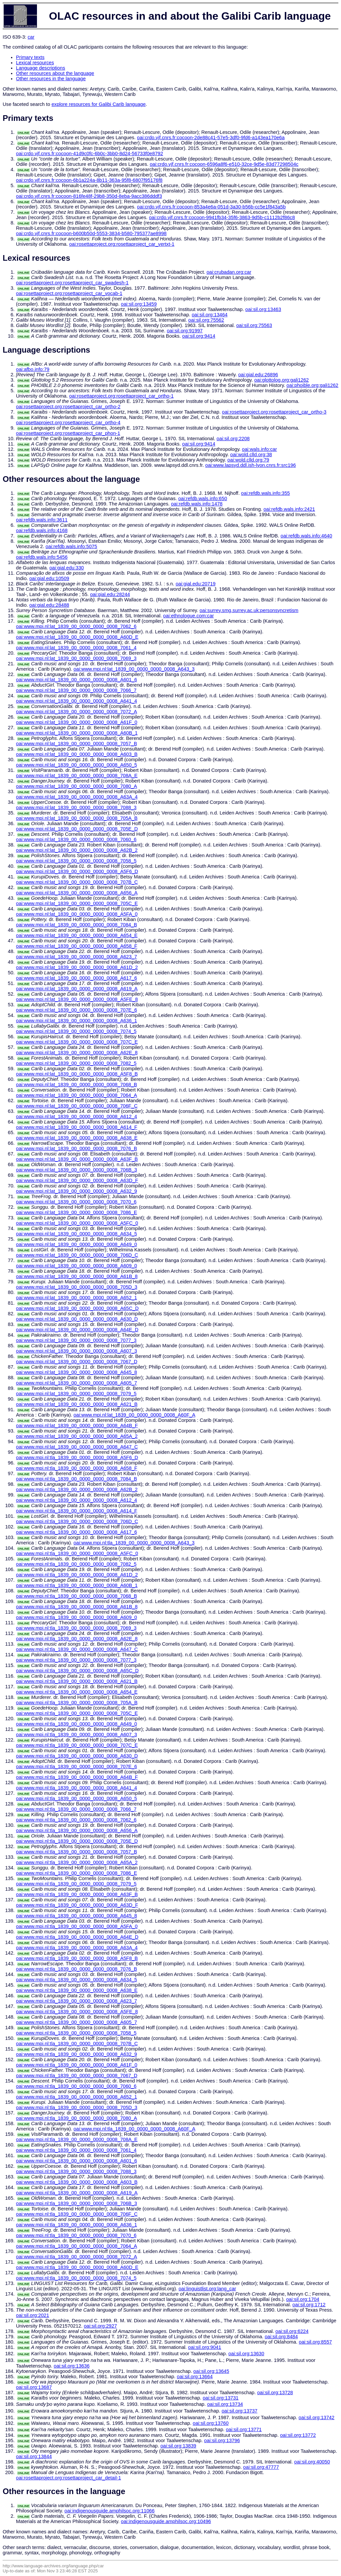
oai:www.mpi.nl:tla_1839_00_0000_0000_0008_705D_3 (76, 2107)
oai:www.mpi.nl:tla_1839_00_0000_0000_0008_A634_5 (76, 1979)
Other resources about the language (55, 73)
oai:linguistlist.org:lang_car (207, 2288)
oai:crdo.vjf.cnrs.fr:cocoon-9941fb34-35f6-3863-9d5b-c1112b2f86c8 (222, 217)
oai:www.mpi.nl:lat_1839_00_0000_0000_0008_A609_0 (76, 1265)
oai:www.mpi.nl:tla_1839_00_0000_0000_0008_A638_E (77, 1990)
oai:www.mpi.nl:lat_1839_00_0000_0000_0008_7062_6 (76, 626)
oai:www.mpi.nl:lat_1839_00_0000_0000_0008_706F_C (77, 1106)
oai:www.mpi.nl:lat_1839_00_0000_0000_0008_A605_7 (76, 1383)
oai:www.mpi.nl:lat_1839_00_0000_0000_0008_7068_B (76, 1084)
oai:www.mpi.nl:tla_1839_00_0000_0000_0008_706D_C (77, 1521)
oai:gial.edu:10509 (49, 578)
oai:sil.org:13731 (221, 2398)
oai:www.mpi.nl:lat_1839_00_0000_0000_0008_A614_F (76, 1127)
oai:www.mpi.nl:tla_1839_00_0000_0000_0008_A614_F (76, 1510)
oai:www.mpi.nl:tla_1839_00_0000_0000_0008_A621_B (77, 1681)
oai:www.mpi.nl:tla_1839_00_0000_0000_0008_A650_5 (76, 1798)
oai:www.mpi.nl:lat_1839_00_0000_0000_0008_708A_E (77, 775)
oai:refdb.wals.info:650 (202, 498)
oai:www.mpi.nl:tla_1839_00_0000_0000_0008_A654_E (77, 1692)
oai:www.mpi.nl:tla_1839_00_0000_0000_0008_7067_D (76, 2075)
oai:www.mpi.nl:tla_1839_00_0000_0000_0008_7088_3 (76, 2171)
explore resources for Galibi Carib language (99, 104)
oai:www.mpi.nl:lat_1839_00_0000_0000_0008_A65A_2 (77, 1436)
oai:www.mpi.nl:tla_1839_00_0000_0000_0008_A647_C (77, 1649)
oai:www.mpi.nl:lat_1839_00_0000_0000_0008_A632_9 (76, 1191)
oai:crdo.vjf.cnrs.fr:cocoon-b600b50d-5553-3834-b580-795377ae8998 (91, 233)
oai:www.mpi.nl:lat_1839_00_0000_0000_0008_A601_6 (76, 679)
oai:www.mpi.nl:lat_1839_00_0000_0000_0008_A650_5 (76, 765)
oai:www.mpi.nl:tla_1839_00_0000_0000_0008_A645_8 (76, 1915)
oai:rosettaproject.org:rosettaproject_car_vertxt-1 (121, 244)
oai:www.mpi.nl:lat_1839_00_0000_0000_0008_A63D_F (77, 1180)
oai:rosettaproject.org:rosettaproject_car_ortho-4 (68, 422)
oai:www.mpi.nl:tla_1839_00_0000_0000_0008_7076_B (76, 1969)
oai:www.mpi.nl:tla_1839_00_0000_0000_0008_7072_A (76, 2256)
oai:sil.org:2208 (232, 438)
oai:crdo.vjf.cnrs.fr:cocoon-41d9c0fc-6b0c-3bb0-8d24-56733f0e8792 (89, 153)
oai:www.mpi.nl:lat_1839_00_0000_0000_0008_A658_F (76, 946)
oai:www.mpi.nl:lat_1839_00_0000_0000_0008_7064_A (76, 1095)
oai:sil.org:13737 (239, 2411)
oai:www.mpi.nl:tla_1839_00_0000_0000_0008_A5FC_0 (77, 1553)
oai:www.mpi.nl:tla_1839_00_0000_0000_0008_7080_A (76, 2118)
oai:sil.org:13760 (211, 2423)
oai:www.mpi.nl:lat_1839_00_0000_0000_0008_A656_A (77, 892)
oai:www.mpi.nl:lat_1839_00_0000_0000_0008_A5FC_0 (77, 1223)
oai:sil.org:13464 (210, 314)
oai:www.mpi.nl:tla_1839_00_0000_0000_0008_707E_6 (76, 1766)
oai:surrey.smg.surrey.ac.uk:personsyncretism (248, 610)
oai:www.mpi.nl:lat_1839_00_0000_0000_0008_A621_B (77, 1404)
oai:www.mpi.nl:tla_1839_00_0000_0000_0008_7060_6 (76, 2086)
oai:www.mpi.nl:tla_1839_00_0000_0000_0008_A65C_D (77, 1670)
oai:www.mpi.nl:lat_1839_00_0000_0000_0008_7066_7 (76, 690)
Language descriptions (40, 68)
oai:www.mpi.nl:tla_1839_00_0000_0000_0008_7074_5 (76, 2278)
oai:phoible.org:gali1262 (312, 385)
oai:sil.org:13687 (34, 2387)
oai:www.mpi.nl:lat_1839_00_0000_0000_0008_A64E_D (77, 1329)
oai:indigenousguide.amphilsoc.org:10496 (166, 2521)
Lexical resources (35, 62)
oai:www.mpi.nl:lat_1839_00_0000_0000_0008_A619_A (77, 988)
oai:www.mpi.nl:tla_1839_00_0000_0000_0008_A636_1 (76, 2224)
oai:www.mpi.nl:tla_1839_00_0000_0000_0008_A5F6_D (77, 1457)
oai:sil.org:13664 (195, 2376)
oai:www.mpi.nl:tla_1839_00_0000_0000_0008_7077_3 (76, 1660)
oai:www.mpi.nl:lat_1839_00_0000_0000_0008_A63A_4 (77, 797)
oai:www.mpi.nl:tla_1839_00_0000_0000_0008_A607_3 (76, 1734)
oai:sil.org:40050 (312, 2461)
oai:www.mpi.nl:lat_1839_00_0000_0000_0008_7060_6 (76, 839)
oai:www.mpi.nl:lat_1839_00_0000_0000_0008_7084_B (76, 924)
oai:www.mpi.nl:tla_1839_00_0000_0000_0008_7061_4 (76, 2150)
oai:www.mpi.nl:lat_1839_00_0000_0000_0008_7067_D (76, 1361)
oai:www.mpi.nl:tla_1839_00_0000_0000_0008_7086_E (76, 1873)
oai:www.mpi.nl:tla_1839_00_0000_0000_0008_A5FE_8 (77, 2011)
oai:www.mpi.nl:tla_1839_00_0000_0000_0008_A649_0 (76, 1724)
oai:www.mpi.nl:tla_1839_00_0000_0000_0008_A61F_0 (76, 2065)
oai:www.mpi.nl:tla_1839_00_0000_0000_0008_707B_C (77, 2043)
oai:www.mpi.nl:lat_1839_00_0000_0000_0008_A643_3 (134, 669)
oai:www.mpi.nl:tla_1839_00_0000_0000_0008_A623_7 (76, 2001)
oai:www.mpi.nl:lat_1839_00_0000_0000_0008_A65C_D (77, 1308)
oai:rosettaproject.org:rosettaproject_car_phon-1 (68, 433)
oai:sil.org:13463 (263, 309)
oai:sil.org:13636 (72, 2366)
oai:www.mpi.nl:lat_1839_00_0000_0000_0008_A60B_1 (77, 733)
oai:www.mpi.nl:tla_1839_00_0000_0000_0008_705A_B (77, 1702)
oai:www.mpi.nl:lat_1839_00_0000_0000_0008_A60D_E (77, 637)
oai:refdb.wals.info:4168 (42, 530)
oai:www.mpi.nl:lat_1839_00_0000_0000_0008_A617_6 (76, 978)
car (31, 37)
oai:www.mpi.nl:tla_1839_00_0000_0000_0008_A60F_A (134, 2128)
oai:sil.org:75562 (206, 320)
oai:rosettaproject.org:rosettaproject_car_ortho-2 (68, 406)
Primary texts (30, 57)
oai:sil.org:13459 (139, 304)
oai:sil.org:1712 (308, 2304)
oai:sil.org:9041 (204, 2347)
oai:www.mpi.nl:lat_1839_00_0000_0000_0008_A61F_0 (76, 722)
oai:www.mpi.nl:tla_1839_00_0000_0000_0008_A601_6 (76, 2160)
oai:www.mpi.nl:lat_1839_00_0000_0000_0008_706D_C (77, 1255)
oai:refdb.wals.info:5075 (71, 546)
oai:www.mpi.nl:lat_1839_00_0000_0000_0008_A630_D (77, 1319)
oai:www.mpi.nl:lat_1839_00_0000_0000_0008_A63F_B (77, 1159)
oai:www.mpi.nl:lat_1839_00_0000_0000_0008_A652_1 (76, 1297)
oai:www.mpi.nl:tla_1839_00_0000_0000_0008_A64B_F (77, 1777)
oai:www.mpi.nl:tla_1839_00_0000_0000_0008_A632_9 (76, 2054)
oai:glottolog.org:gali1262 (281, 380)
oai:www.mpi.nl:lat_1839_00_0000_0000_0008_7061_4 (76, 647)
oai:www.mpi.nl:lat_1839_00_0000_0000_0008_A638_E (77, 1137)
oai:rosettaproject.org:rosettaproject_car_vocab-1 (69, 293)
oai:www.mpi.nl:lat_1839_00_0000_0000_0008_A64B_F (77, 1425)
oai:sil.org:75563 (254, 325)
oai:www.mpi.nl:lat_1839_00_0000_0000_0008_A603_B (77, 754)
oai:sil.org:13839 (178, 2445)
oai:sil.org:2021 (32, 2315)
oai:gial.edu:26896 (258, 374)
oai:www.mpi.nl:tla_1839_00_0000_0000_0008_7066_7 (76, 1809)
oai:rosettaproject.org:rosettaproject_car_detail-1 (68, 2477)
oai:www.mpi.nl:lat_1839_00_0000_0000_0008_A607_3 (76, 1351)
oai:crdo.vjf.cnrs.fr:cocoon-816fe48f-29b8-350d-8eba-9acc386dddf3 (89, 196)
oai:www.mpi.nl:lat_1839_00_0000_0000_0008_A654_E (77, 935)
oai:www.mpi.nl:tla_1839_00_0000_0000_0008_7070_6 (76, 2235)
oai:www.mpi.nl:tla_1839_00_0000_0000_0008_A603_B (77, 2182)
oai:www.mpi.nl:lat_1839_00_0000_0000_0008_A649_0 (76, 1244)
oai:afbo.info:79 (32, 369)
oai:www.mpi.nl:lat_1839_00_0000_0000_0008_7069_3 (76, 658)
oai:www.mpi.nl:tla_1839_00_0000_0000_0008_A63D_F (77, 1905)
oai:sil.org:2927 (100, 2326)
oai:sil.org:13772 (298, 2435)
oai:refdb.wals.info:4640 (306, 535)
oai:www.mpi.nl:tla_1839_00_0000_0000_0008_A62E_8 (77, 1638)
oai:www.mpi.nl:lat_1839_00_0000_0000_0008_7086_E (76, 1212)
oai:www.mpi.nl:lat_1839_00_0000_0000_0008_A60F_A (134, 1415)
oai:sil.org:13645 (211, 2371)
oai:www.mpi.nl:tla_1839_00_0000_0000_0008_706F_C (77, 2214)
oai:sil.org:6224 (291, 2331)
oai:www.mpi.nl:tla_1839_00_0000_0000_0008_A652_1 (76, 2096)
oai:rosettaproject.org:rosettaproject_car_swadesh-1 (72, 282)
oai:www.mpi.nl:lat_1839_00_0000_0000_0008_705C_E (77, 903)
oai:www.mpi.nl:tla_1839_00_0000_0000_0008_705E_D (77, 1841)
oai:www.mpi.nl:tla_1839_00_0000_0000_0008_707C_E (77, 1745)
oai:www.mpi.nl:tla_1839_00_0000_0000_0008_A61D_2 (77, 1574)
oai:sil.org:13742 (317, 2417)
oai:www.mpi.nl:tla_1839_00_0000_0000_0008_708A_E (77, 2139)
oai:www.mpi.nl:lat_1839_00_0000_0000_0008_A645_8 (76, 1372)
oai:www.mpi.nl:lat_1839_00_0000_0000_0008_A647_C (77, 1446)
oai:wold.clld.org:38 (251, 454)
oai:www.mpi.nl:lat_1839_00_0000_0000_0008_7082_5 (76, 1063)
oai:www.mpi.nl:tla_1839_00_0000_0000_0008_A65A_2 (77, 1862)
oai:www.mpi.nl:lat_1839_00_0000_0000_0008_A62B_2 (77, 850)
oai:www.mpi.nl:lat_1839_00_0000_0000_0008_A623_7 (76, 956)
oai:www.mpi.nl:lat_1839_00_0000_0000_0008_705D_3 (76, 1287)
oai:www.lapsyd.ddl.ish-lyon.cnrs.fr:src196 (250, 465)
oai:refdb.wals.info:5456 (42, 557)
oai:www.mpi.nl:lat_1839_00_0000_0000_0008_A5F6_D (77, 871)
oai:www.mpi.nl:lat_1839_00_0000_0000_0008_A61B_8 (77, 1276)
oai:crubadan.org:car (228, 272)
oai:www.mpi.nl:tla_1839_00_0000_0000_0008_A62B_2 (77, 1489)
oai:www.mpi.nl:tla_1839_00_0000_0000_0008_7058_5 (76, 2033)
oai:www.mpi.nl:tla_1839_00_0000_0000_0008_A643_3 (134, 1542)
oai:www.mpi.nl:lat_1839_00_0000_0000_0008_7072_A (76, 711)
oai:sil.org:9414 (198, 336)
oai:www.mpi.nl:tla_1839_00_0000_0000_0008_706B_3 (76, 2203)
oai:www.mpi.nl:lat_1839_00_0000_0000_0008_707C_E (77, 1042)
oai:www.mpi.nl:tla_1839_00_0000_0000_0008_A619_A (77, 2192)
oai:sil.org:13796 (222, 2440)
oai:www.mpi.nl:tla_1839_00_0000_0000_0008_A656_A (77, 1830)
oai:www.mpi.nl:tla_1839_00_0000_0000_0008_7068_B (76, 1596)
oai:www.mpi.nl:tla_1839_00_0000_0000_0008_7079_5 (76, 1883)
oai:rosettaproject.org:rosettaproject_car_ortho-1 (121, 396)
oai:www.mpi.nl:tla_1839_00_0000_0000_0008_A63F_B (77, 1894)
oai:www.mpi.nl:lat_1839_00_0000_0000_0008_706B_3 (76, 1169)
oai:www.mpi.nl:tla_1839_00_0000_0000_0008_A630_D (77, 1756)
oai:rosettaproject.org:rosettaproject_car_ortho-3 (274, 412)
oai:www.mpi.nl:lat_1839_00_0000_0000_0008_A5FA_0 (77, 914)
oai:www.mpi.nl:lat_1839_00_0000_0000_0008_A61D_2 (77, 967)
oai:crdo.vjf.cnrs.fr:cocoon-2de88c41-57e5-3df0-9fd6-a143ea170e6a (210, 137)
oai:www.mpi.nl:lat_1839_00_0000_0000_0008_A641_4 (76, 701)
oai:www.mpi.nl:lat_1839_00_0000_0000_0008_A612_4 (76, 1116)
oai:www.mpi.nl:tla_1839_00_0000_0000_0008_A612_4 (76, 1500)
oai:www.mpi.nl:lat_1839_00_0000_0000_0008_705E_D (77, 828)
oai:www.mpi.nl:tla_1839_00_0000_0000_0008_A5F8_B (77, 1958)
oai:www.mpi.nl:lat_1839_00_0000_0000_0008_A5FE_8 (77, 999)
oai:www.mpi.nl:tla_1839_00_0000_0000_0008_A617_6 (76, 1532)
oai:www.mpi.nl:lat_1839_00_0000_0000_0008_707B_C (77, 882)
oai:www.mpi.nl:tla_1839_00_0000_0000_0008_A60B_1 (77, 1585)
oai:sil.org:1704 (302, 2299)
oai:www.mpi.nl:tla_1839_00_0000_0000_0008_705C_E (77, 1713)
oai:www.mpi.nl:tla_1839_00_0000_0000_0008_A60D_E (77, 2267)
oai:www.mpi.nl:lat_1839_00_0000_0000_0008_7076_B (76, 1148)
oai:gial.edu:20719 (195, 583)
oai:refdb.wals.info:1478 (196, 503)
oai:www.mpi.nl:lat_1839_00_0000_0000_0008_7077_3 (76, 1340)
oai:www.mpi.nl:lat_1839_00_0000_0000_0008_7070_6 (76, 1201)
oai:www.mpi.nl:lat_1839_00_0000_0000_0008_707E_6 (76, 1010)
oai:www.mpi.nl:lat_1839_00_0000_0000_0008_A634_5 (76, 1233)
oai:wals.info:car (259, 449)
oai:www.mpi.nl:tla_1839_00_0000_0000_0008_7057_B (76, 1851)
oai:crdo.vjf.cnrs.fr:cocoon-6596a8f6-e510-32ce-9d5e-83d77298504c (224, 164)
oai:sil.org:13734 (225, 2404)
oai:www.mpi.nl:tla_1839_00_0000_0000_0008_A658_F (76, 1468)
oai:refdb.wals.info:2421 (289, 509)
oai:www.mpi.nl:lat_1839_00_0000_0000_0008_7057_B (76, 743)
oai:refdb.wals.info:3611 (42, 519)
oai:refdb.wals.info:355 (265, 493)
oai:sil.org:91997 (185, 330)
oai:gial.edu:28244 (110, 594)
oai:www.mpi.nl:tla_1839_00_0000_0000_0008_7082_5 (76, 1564)
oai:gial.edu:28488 (49, 605)
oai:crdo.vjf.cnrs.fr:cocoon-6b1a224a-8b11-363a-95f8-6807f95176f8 (89, 180)
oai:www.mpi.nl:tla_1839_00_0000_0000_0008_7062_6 (76, 1819)
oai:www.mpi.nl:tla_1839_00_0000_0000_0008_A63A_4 (77, 1947)
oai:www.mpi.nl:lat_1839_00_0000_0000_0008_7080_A (76, 786)
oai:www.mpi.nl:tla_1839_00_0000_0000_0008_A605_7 (76, 2022)
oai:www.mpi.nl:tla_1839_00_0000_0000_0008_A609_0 (76, 1617)
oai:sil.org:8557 (315, 2342)
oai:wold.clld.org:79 (248, 460)
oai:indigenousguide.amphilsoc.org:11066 (110, 2510)
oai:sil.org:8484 (281, 2336)
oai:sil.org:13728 (275, 2392)
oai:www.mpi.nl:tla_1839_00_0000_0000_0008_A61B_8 (77, 1606)
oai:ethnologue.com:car (188, 615)
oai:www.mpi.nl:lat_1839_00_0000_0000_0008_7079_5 (76, 1393)
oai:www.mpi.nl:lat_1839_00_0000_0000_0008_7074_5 (76, 1031)
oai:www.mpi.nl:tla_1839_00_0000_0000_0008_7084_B (76, 1478)
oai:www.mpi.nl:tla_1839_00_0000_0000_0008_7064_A (76, 2246)
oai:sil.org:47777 (261, 2467)
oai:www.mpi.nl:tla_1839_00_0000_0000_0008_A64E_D (77, 1937)
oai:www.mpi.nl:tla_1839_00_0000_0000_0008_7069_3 (76, 1628)
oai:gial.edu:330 (66, 567)
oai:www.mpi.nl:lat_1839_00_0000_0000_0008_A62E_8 (77, 1052)
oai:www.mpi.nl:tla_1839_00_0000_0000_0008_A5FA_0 (77, 1926)
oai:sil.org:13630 (246, 2353)
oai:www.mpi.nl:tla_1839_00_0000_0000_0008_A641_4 (76, 1787)
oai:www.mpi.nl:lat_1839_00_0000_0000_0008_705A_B (77, 818)
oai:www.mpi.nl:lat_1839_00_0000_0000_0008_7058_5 (76, 860)
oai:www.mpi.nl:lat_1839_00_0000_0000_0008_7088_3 (76, 807)
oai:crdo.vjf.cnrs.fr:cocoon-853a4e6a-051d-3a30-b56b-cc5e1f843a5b (211, 206)
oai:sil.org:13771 (244, 2429)
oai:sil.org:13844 (34, 2456)
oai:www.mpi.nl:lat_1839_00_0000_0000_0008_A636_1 (76, 1020)
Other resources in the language (51, 78)
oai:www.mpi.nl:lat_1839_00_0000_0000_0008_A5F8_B (77, 1074)
